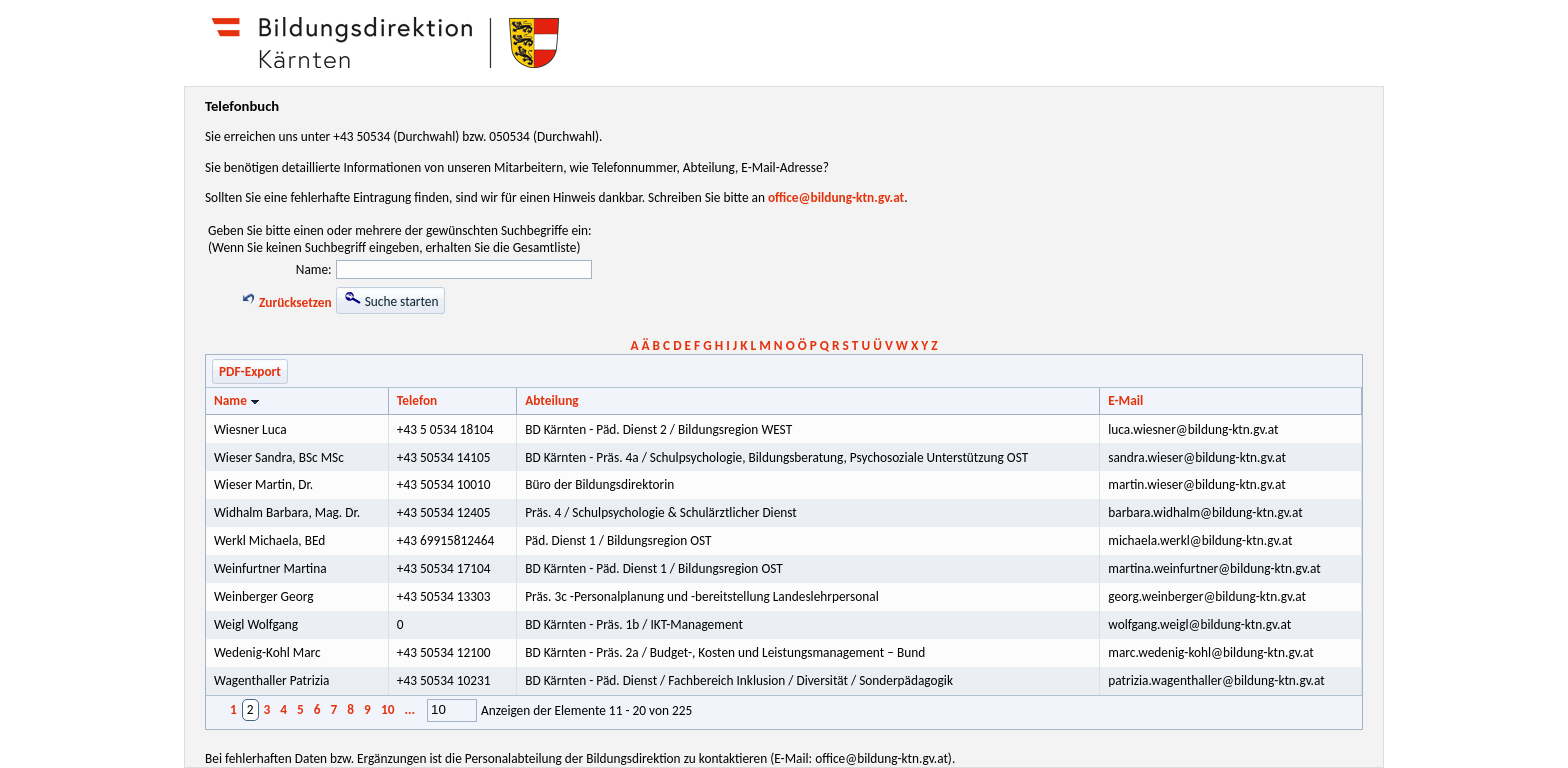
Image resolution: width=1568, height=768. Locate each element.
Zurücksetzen (286, 302)
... (409, 709)
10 (388, 709)
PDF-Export (250, 371)
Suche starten (391, 300)
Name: (314, 269)
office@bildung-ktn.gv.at (836, 197)
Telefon (417, 400)
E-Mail (1125, 400)
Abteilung (552, 400)
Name (238, 401)
